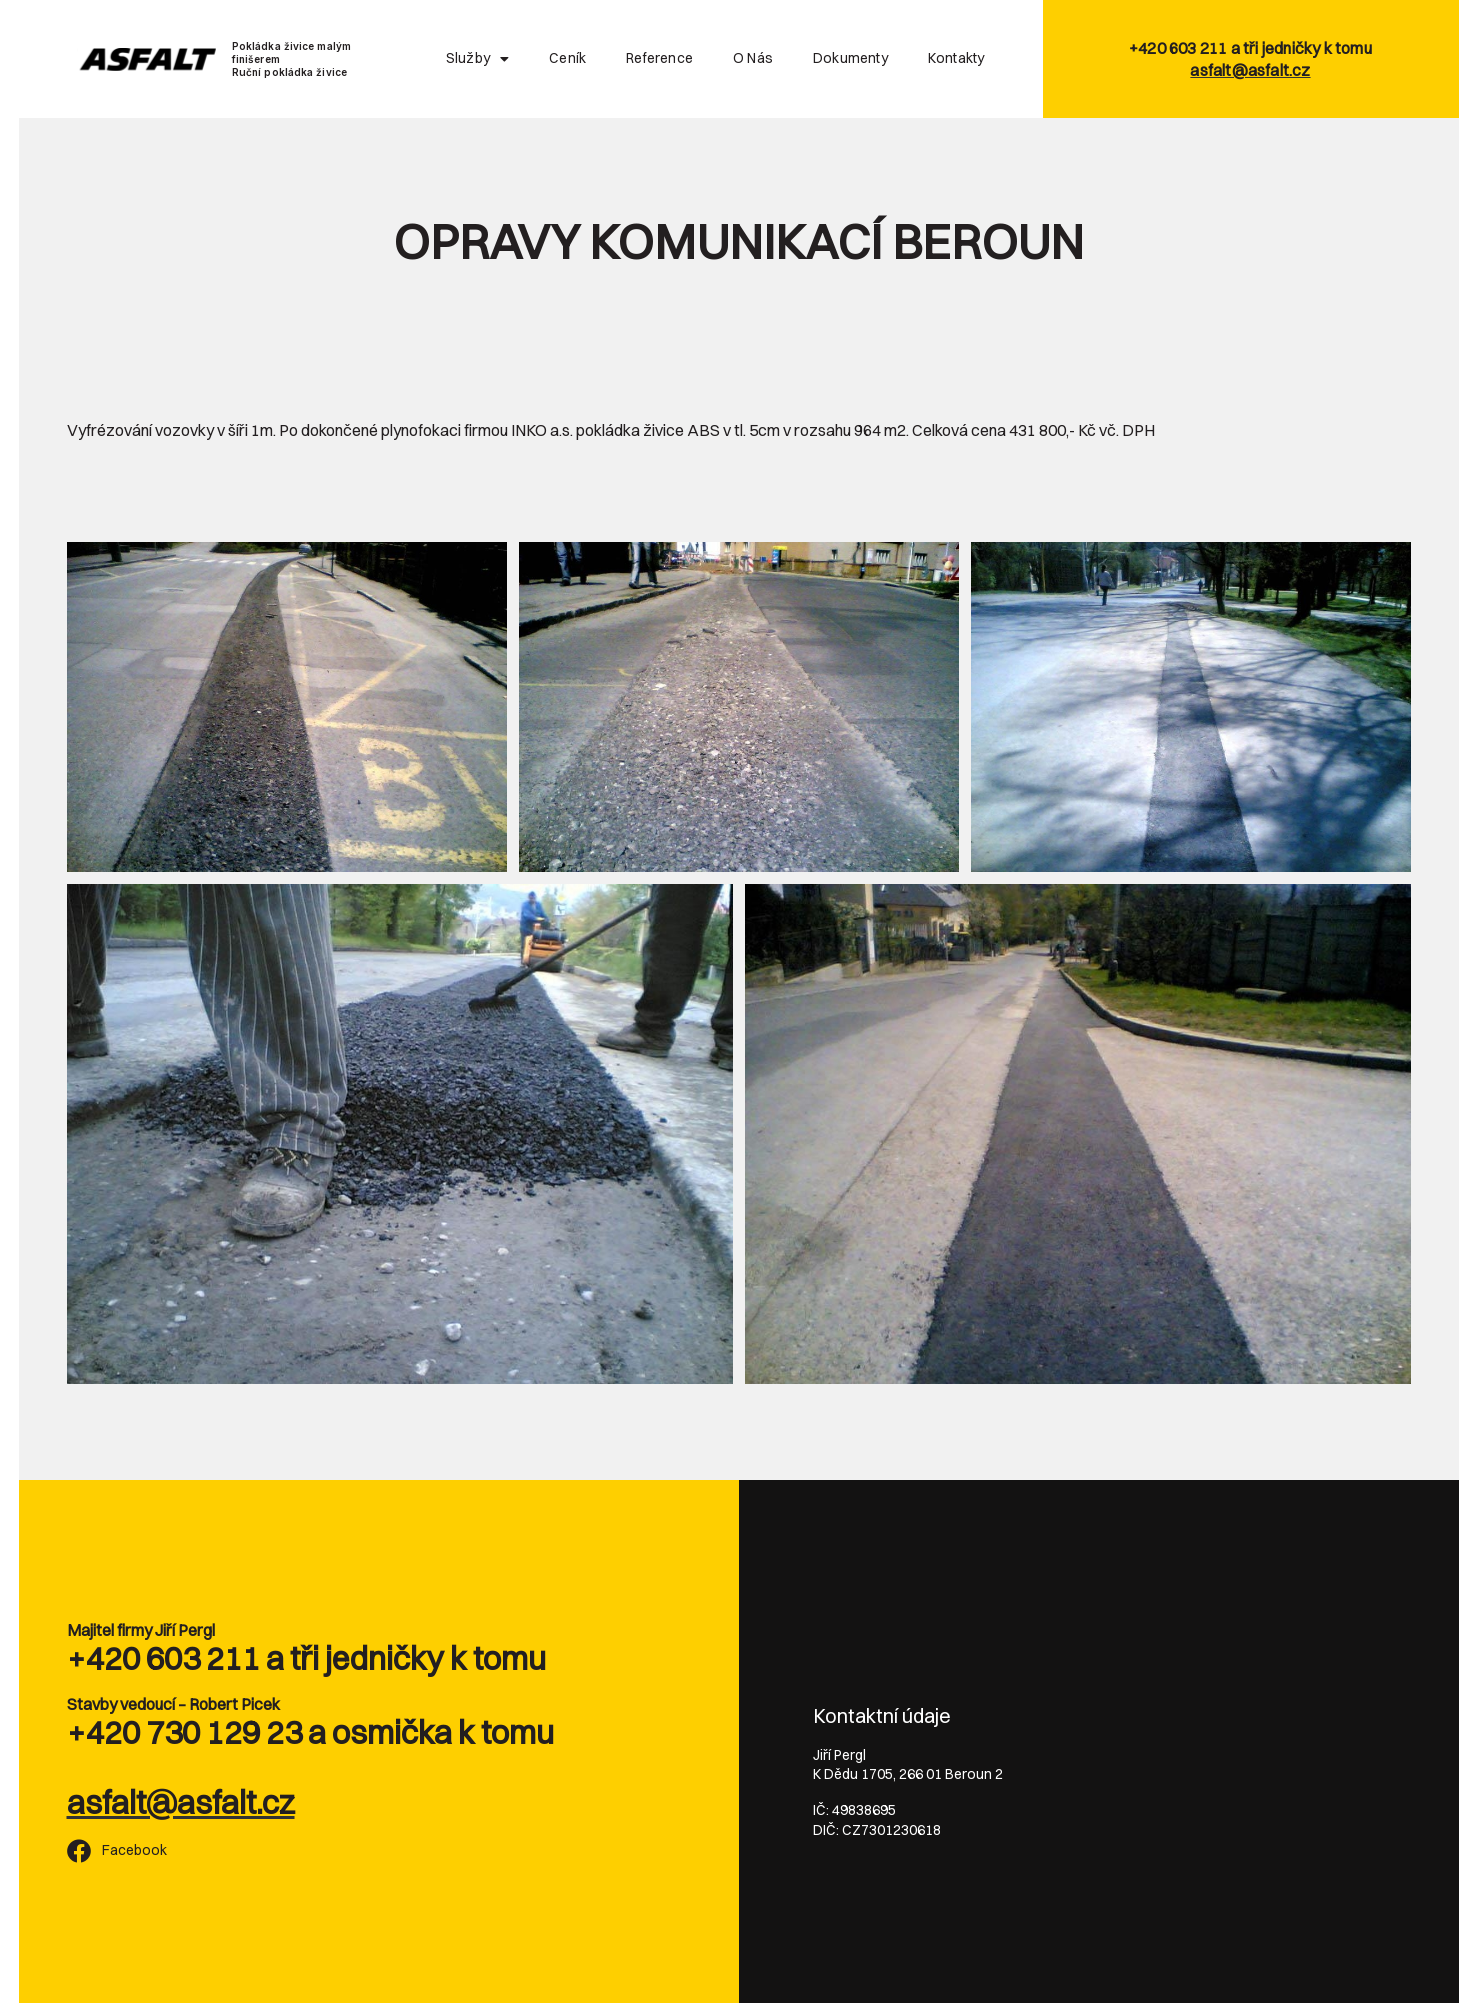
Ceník (567, 58)
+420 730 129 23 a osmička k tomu (310, 1732)
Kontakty (956, 58)
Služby (477, 59)
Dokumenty (850, 58)
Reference (659, 58)
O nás (753, 58)
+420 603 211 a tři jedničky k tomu (306, 1658)
